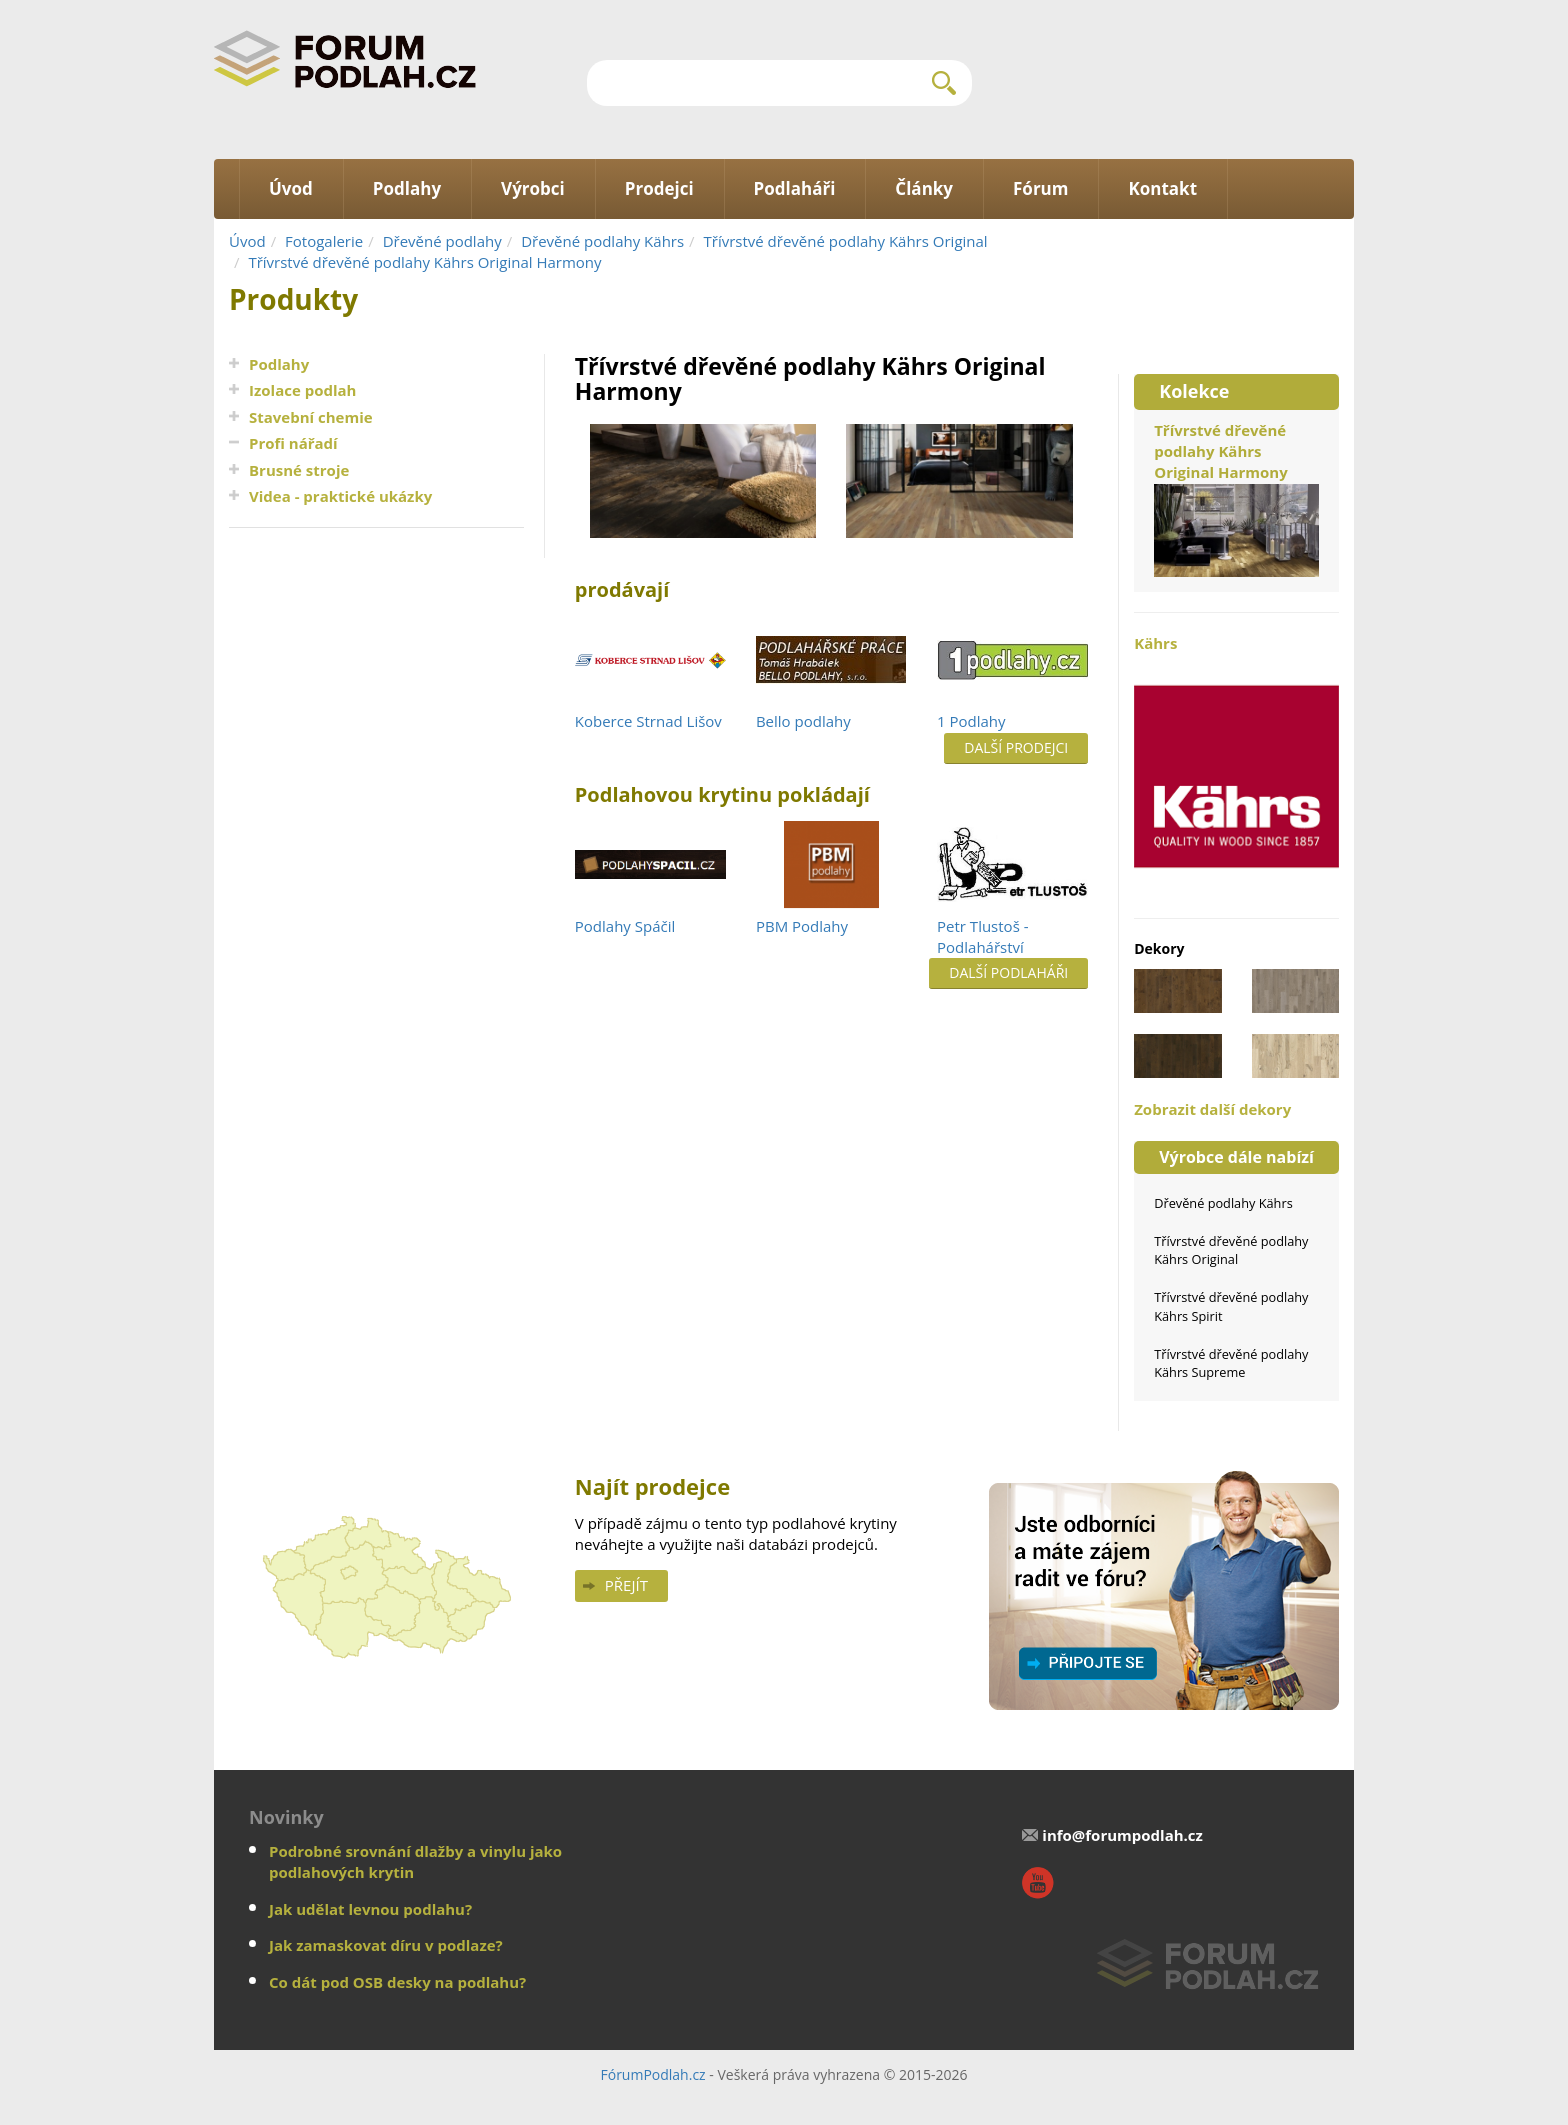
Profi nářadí (293, 443)
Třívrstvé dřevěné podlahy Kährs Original (846, 241)
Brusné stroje (299, 470)
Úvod (247, 241)
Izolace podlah (302, 390)
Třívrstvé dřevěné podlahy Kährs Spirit (1231, 1306)
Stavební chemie (311, 417)
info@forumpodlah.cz (1122, 1835)
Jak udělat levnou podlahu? (370, 1909)
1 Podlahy (971, 721)
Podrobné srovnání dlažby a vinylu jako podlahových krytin (415, 1861)
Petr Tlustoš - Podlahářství (982, 936)
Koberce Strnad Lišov (648, 721)
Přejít (626, 1585)
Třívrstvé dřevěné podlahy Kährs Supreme (1231, 1363)
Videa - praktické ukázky (340, 496)
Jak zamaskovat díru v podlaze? (386, 1945)
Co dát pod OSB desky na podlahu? (397, 1982)
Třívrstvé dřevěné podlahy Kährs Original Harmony (424, 262)
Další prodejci (1016, 747)
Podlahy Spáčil (625, 926)
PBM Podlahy (802, 926)
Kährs (1236, 765)
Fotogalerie (324, 241)
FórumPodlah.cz (652, 2074)
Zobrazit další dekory (1212, 1109)
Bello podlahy (803, 721)
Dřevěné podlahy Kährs (602, 241)
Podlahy (279, 364)
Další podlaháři (1008, 972)
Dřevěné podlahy (442, 241)
